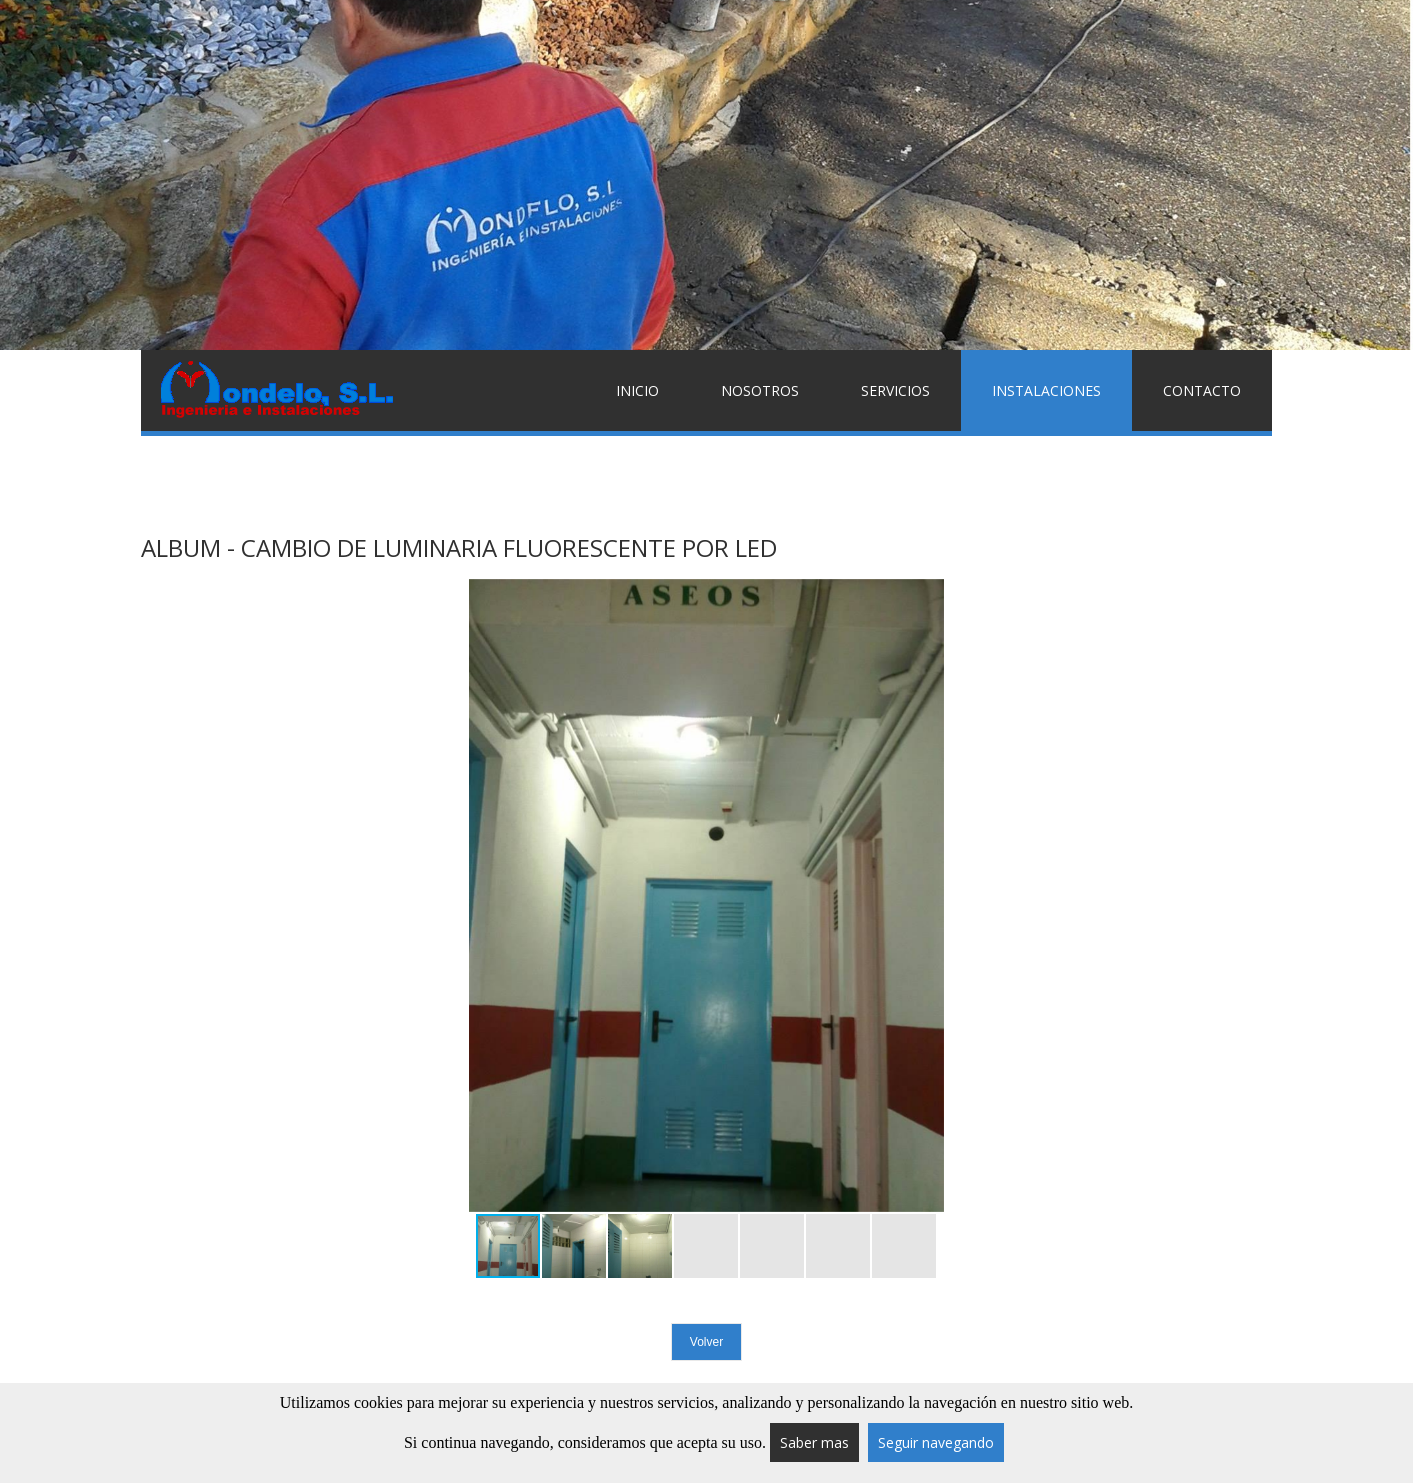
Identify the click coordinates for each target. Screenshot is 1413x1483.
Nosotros (760, 390)
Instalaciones (1046, 390)
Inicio (637, 390)
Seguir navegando (936, 1442)
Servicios (895, 390)
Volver (706, 1342)
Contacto (1202, 390)
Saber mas (814, 1442)
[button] (926, 896)
